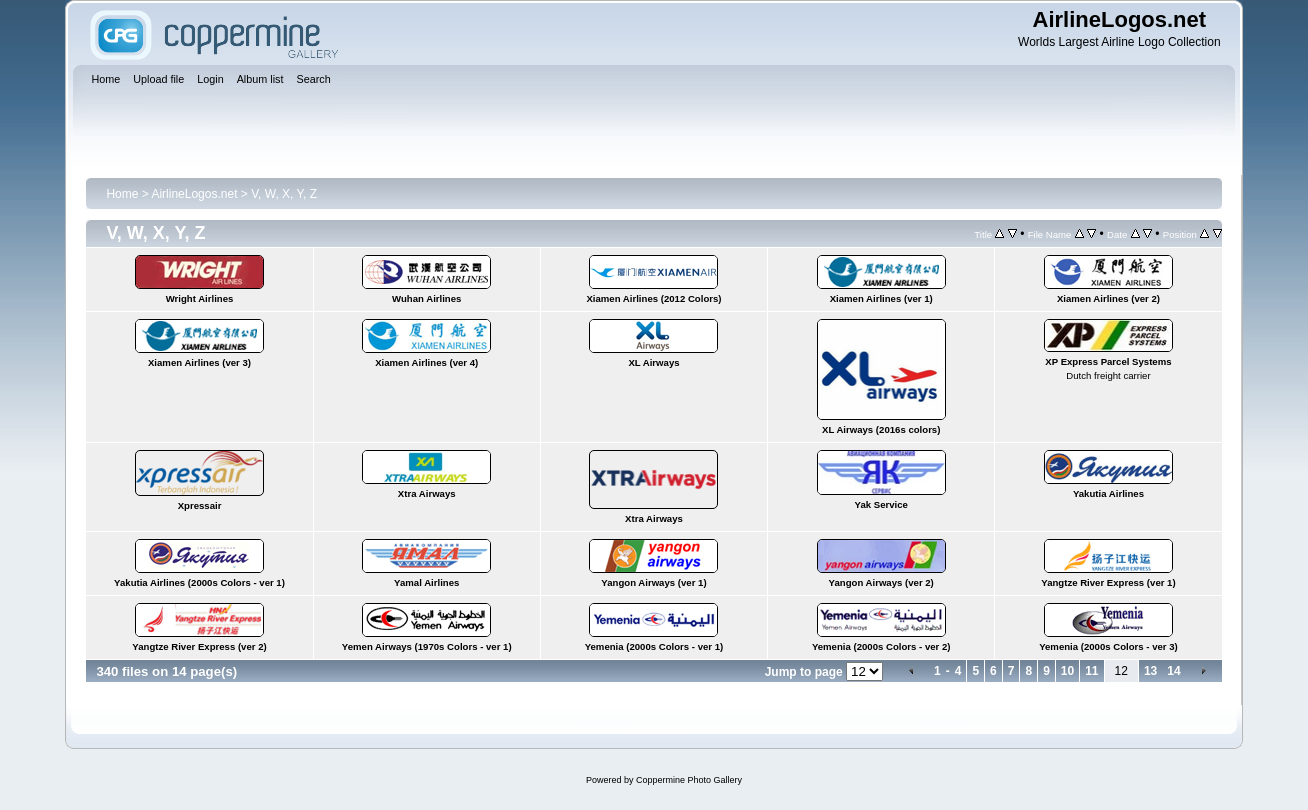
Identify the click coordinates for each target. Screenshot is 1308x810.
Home (122, 194)
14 (1173, 671)
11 (1091, 671)
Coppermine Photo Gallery (689, 780)
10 (1067, 671)
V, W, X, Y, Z (284, 194)
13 (1150, 671)
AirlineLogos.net (194, 194)
